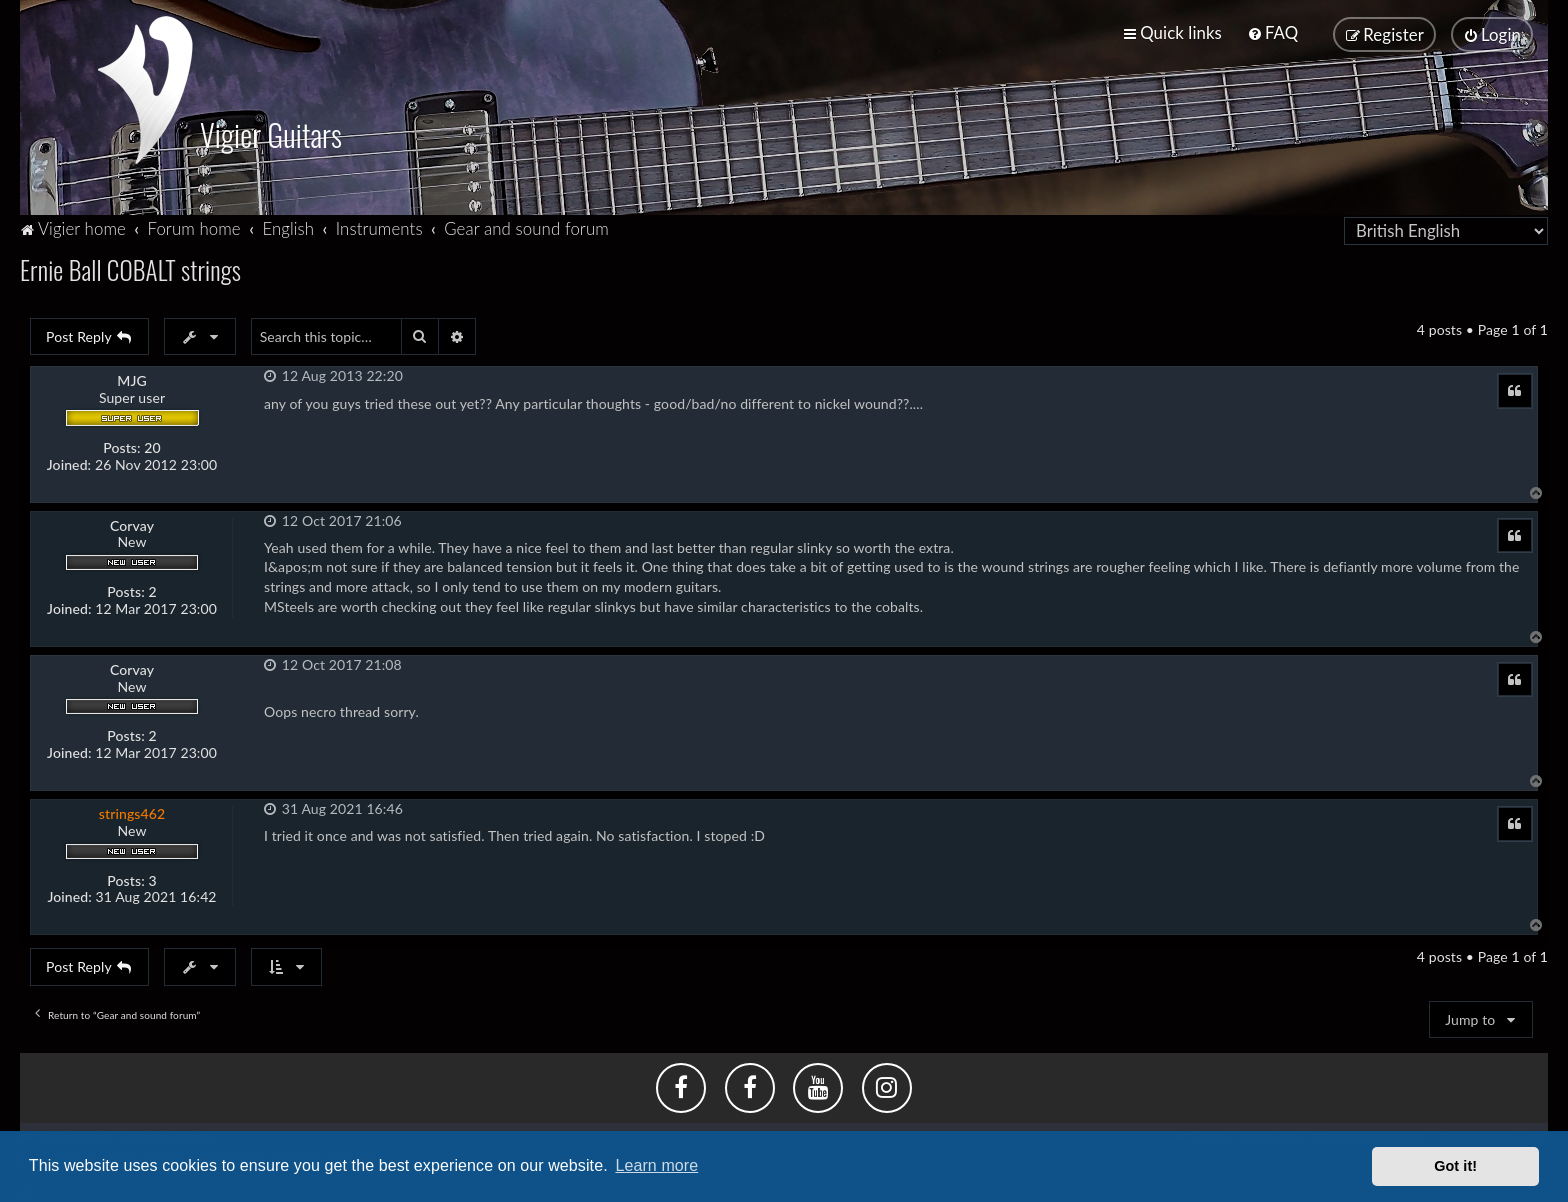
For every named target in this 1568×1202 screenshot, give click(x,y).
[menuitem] (1272, 31)
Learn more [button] (656, 1165)
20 (152, 443)
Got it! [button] (1455, 1166)
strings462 (132, 808)
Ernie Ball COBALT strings (130, 264)
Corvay (132, 521)
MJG (132, 376)
